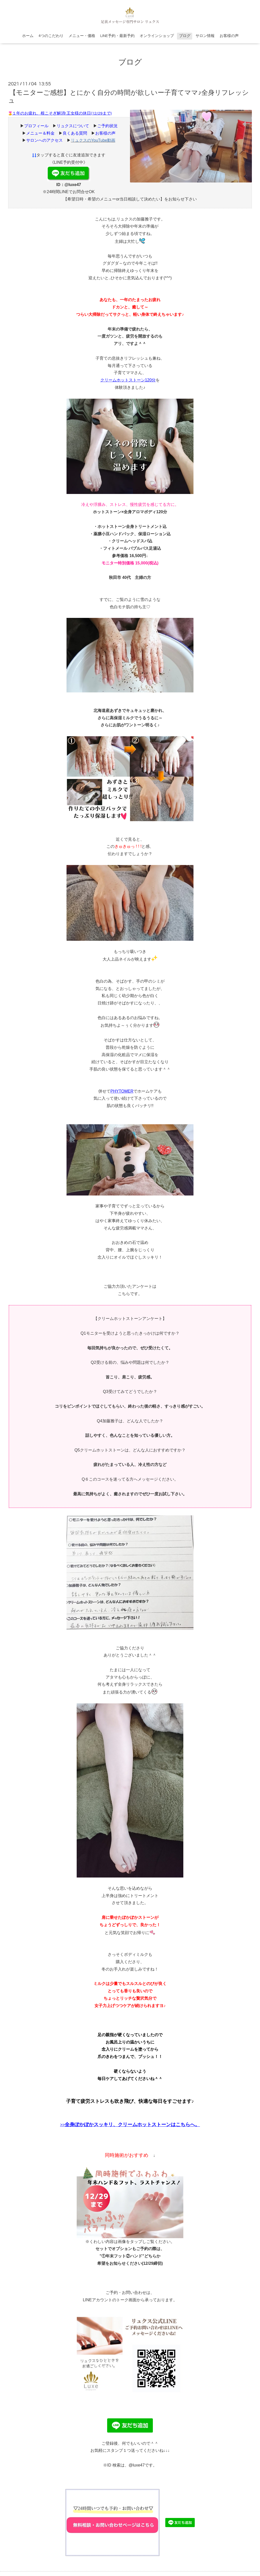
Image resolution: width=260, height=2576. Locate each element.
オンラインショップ (157, 36)
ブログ (184, 36)
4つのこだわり (51, 36)
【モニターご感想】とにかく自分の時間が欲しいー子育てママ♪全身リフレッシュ (128, 96)
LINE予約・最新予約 (117, 36)
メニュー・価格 (82, 36)
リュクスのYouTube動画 (93, 140)
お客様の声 (229, 36)
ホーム (28, 36)
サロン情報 (205, 36)
